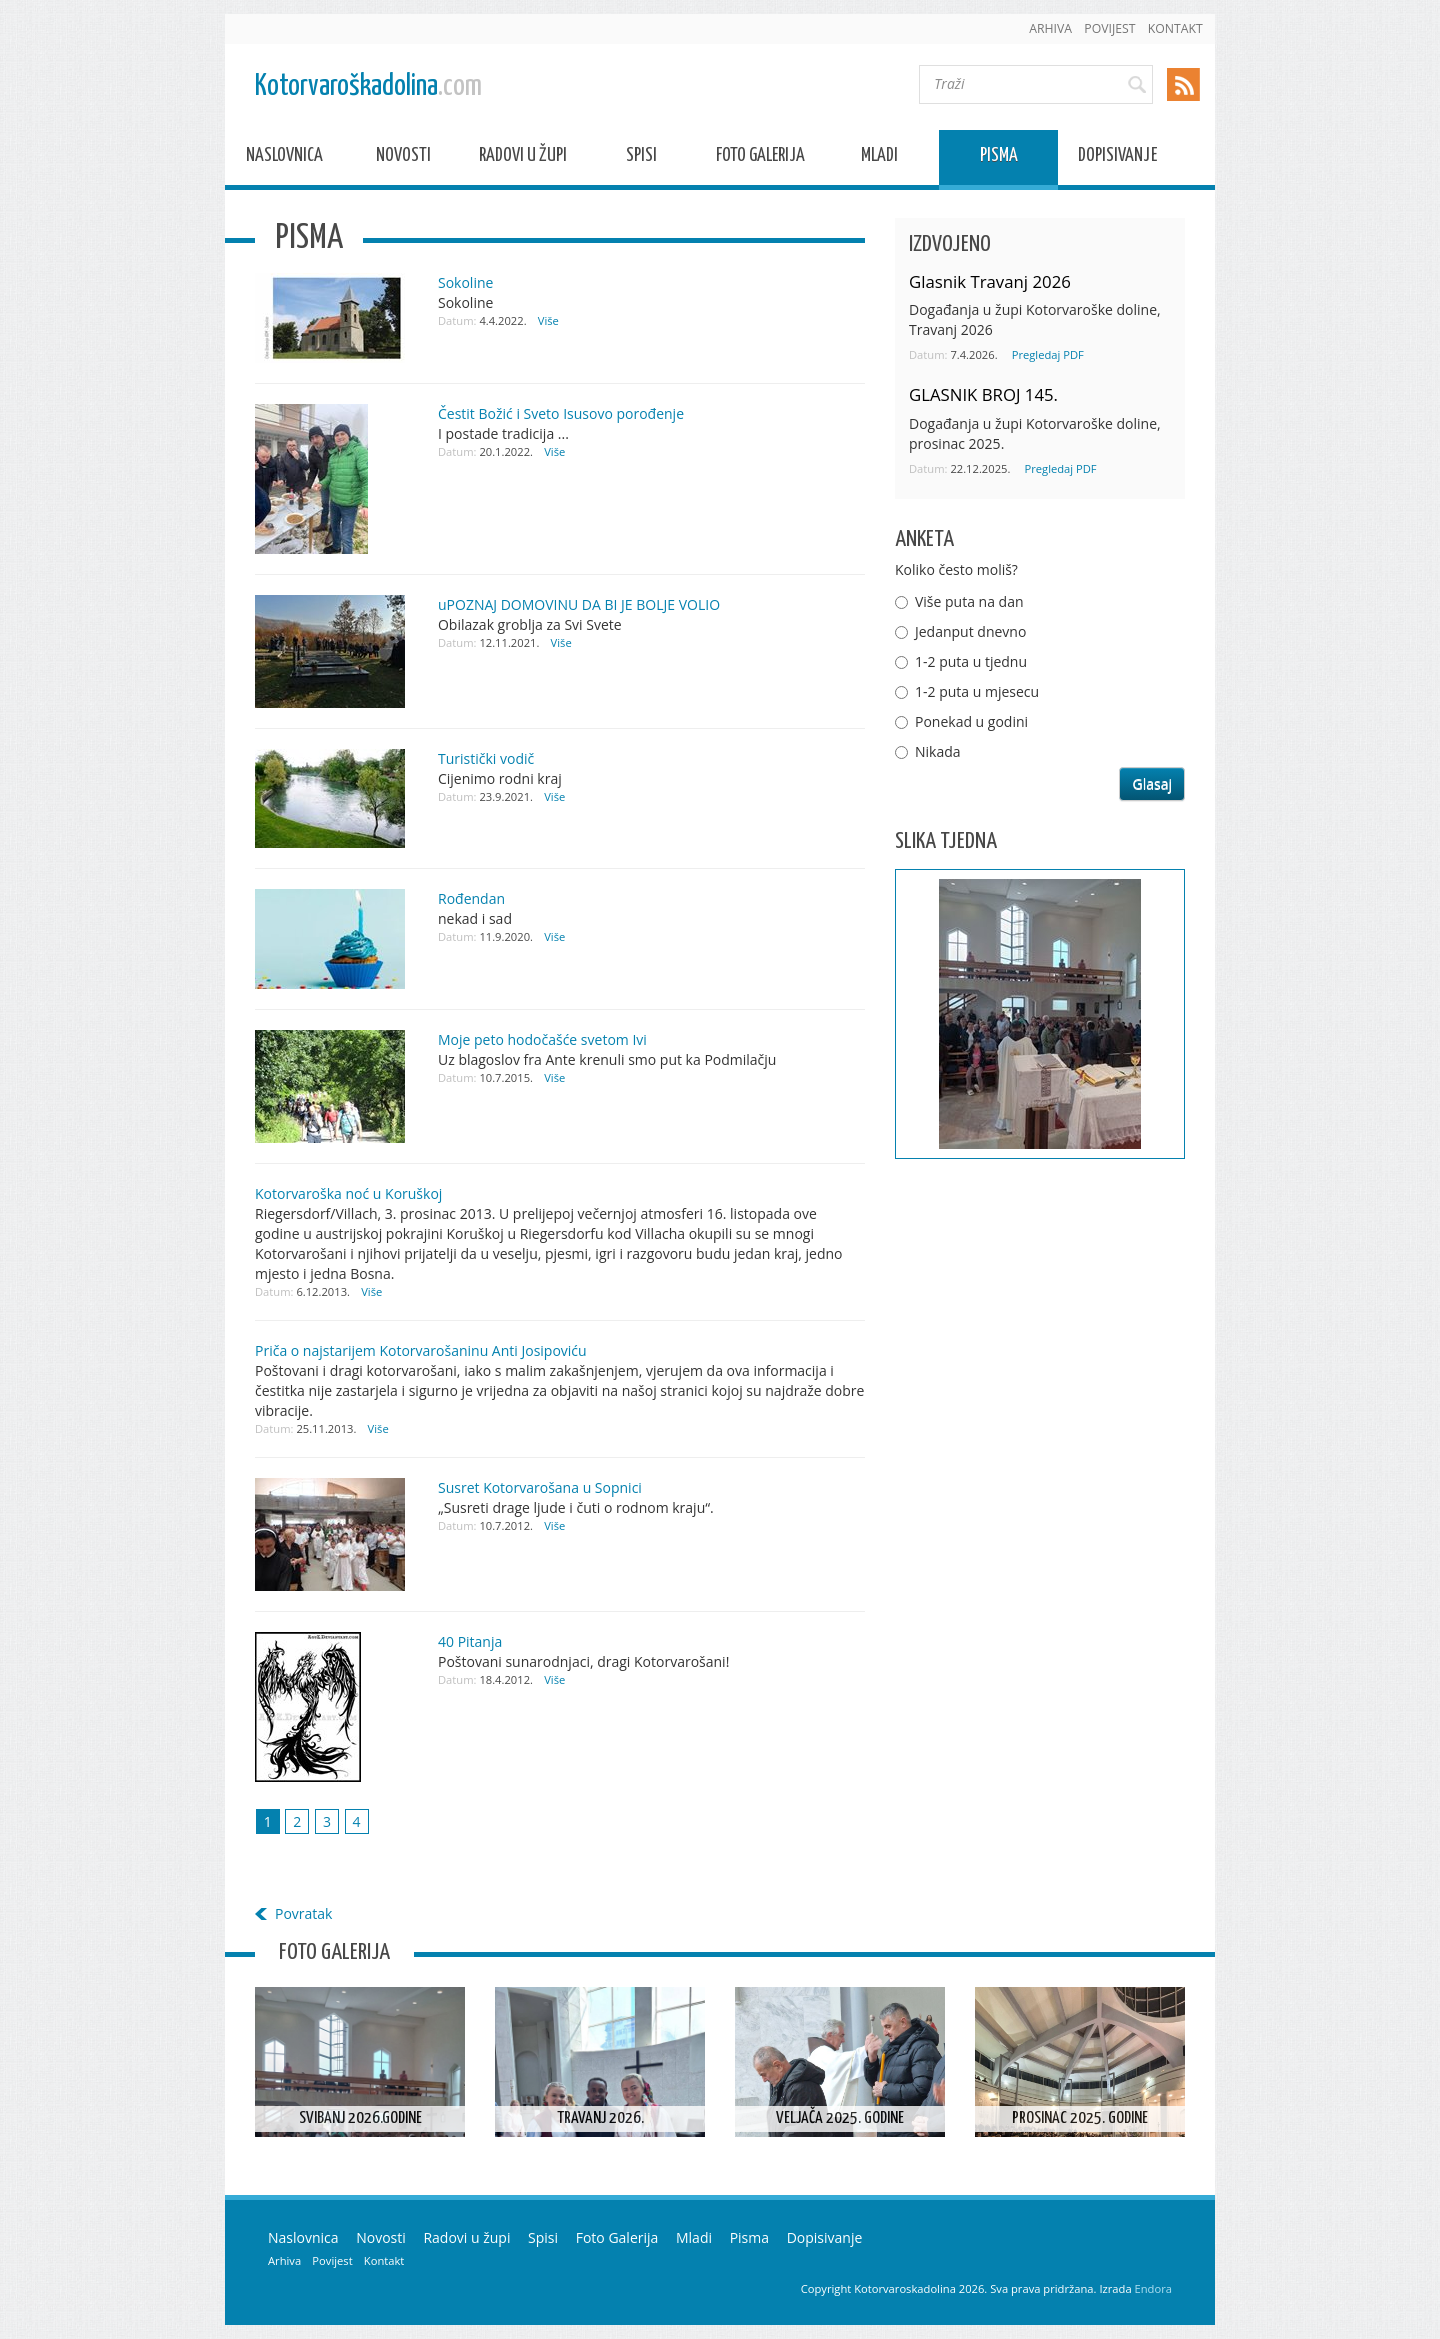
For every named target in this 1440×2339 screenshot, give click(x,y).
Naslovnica (284, 158)
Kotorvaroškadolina (368, 86)
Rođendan (471, 898)
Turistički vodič (486, 758)
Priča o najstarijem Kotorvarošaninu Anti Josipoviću (421, 1350)
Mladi (879, 158)
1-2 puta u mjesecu (977, 691)
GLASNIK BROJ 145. (983, 394)
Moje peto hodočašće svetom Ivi (542, 1039)
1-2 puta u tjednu (971, 661)
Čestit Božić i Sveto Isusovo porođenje (561, 413)
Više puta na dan (969, 601)
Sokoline (465, 282)
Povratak (303, 1913)
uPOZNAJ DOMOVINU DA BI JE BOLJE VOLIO (579, 604)
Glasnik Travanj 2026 (990, 281)
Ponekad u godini (971, 721)
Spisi (641, 158)
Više (548, 320)
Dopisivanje (1117, 158)
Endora (1153, 2288)
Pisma (999, 158)
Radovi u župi (523, 158)
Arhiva (1050, 28)
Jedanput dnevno (970, 631)
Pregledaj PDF (1048, 354)
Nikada (938, 751)
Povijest (1109, 28)
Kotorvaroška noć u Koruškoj (348, 1193)
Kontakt (1175, 28)
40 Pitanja (470, 1641)
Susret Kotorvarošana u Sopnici (540, 1487)
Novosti (403, 158)
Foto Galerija (760, 158)
